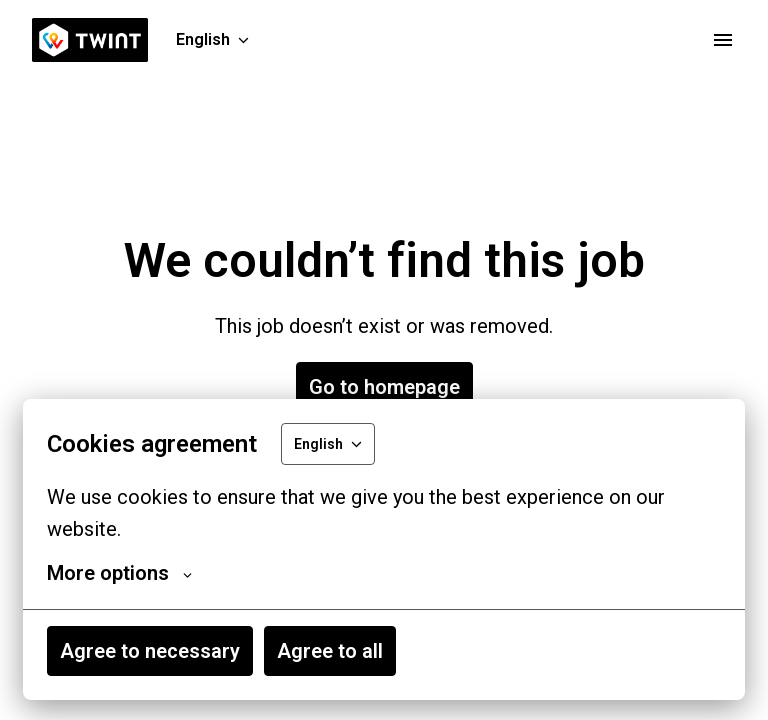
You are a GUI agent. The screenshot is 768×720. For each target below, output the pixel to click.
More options (119, 573)
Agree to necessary (150, 651)
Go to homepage (384, 387)
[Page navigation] (723, 40)
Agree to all (330, 651)
